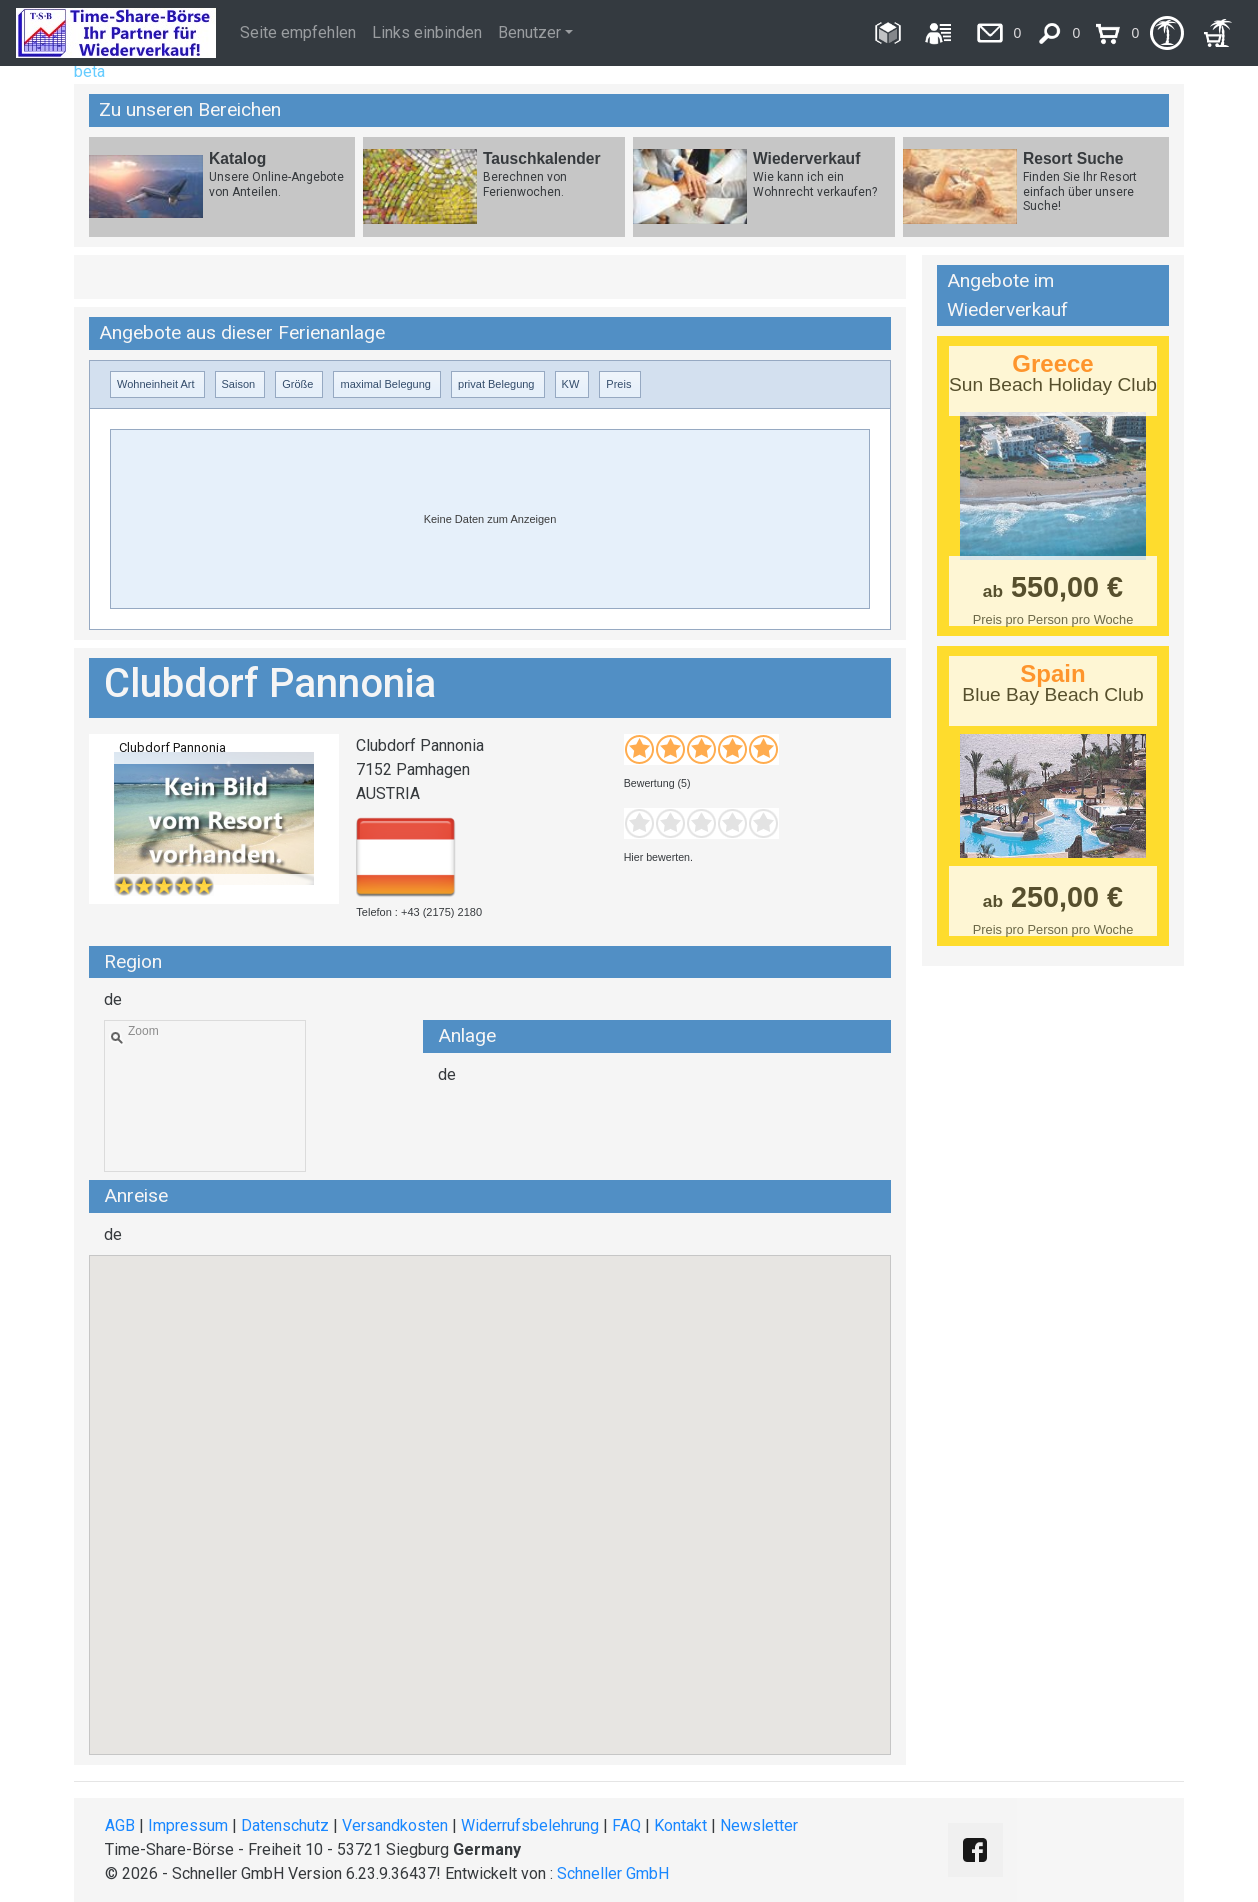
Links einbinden (427, 32)
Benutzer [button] (529, 32)
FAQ (626, 1825)
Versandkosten (395, 1825)
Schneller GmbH (613, 1873)
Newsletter (759, 1825)
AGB (120, 1825)
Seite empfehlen (298, 32)
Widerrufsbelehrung (530, 1825)
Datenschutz (285, 1825)
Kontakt (680, 1825)
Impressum (188, 1825)
